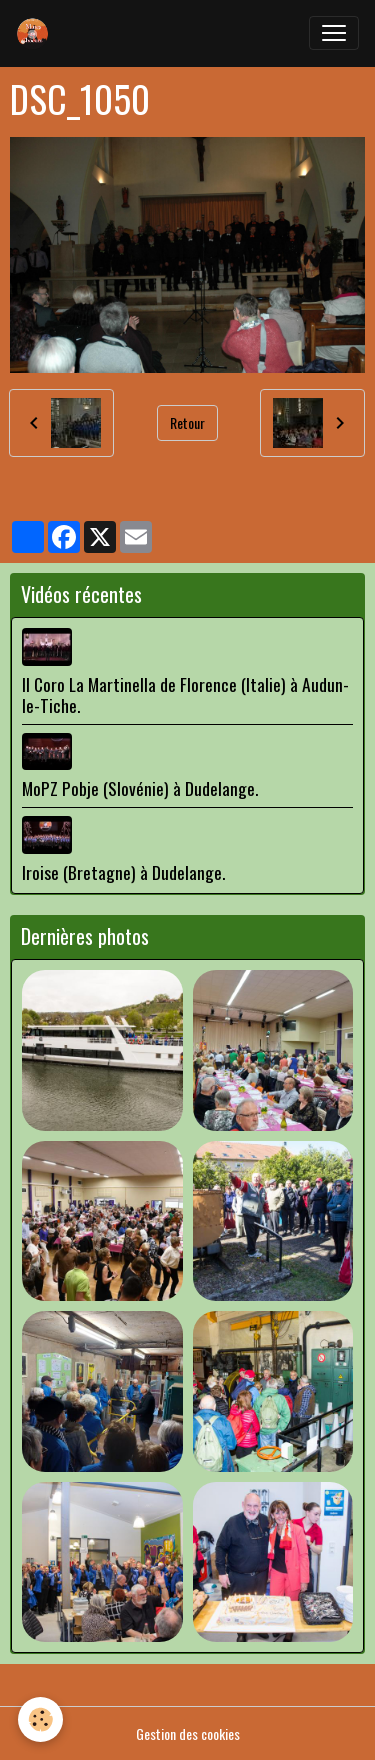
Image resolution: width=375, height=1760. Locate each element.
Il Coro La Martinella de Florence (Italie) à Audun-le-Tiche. (185, 694)
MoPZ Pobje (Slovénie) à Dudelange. (140, 788)
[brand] (37, 33)
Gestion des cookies (188, 1733)
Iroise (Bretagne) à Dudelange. (123, 872)
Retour (187, 422)
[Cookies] (40, 1719)
